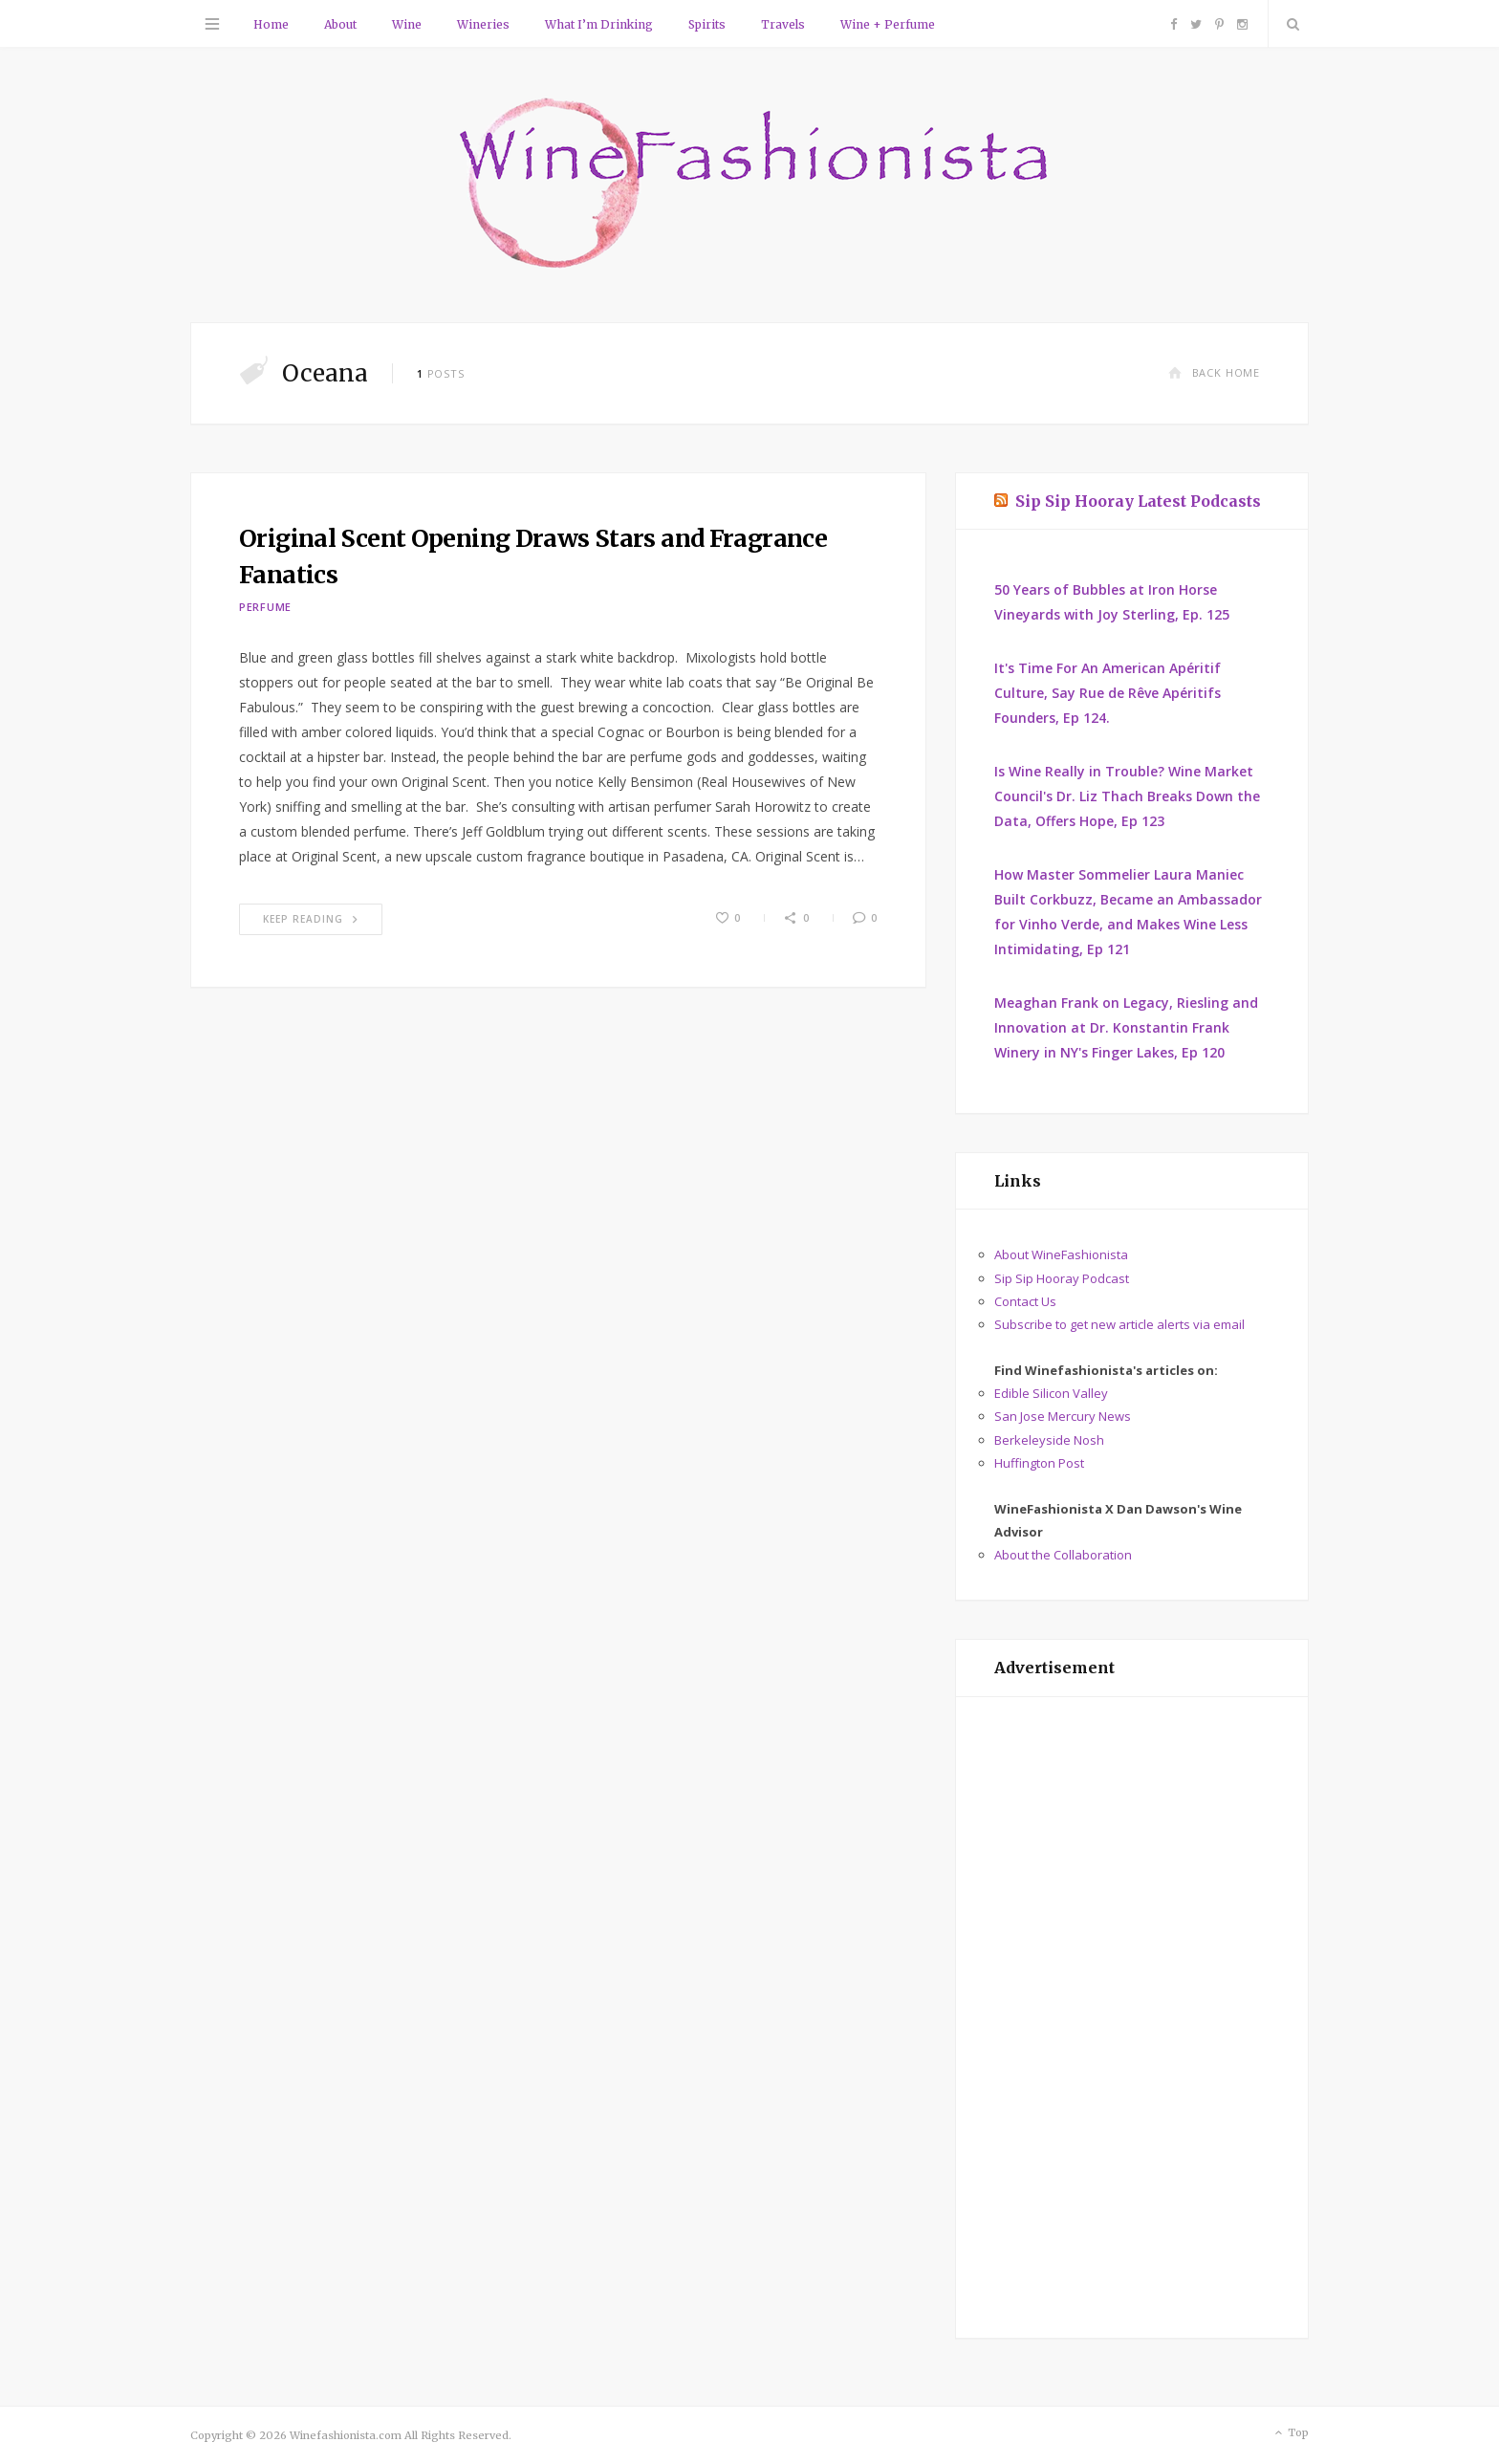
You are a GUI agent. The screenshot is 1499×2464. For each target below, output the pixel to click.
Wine (407, 24)
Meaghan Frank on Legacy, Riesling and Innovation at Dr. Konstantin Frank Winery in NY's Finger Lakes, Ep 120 (1126, 1027)
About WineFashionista (1061, 1254)
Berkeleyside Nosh (1049, 1440)
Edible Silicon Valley (1051, 1393)
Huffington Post (1039, 1463)
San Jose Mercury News (1062, 1416)
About (340, 24)
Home (271, 24)
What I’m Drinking (599, 24)
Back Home (1214, 372)
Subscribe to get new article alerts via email (1119, 1324)
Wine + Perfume (887, 24)
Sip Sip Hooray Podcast (1061, 1278)
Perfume (265, 607)
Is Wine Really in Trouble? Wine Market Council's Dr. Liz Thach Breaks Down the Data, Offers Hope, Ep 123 (1127, 796)
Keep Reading (310, 919)
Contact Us (1025, 1301)
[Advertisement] (1132, 2017)
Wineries (483, 24)
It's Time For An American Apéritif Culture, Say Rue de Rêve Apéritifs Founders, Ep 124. (1107, 693)
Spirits (707, 24)
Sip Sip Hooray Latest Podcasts (1138, 501)
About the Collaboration (1063, 1554)
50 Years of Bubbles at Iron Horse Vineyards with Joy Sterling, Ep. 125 (1111, 601)
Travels (783, 24)
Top (1290, 2433)
